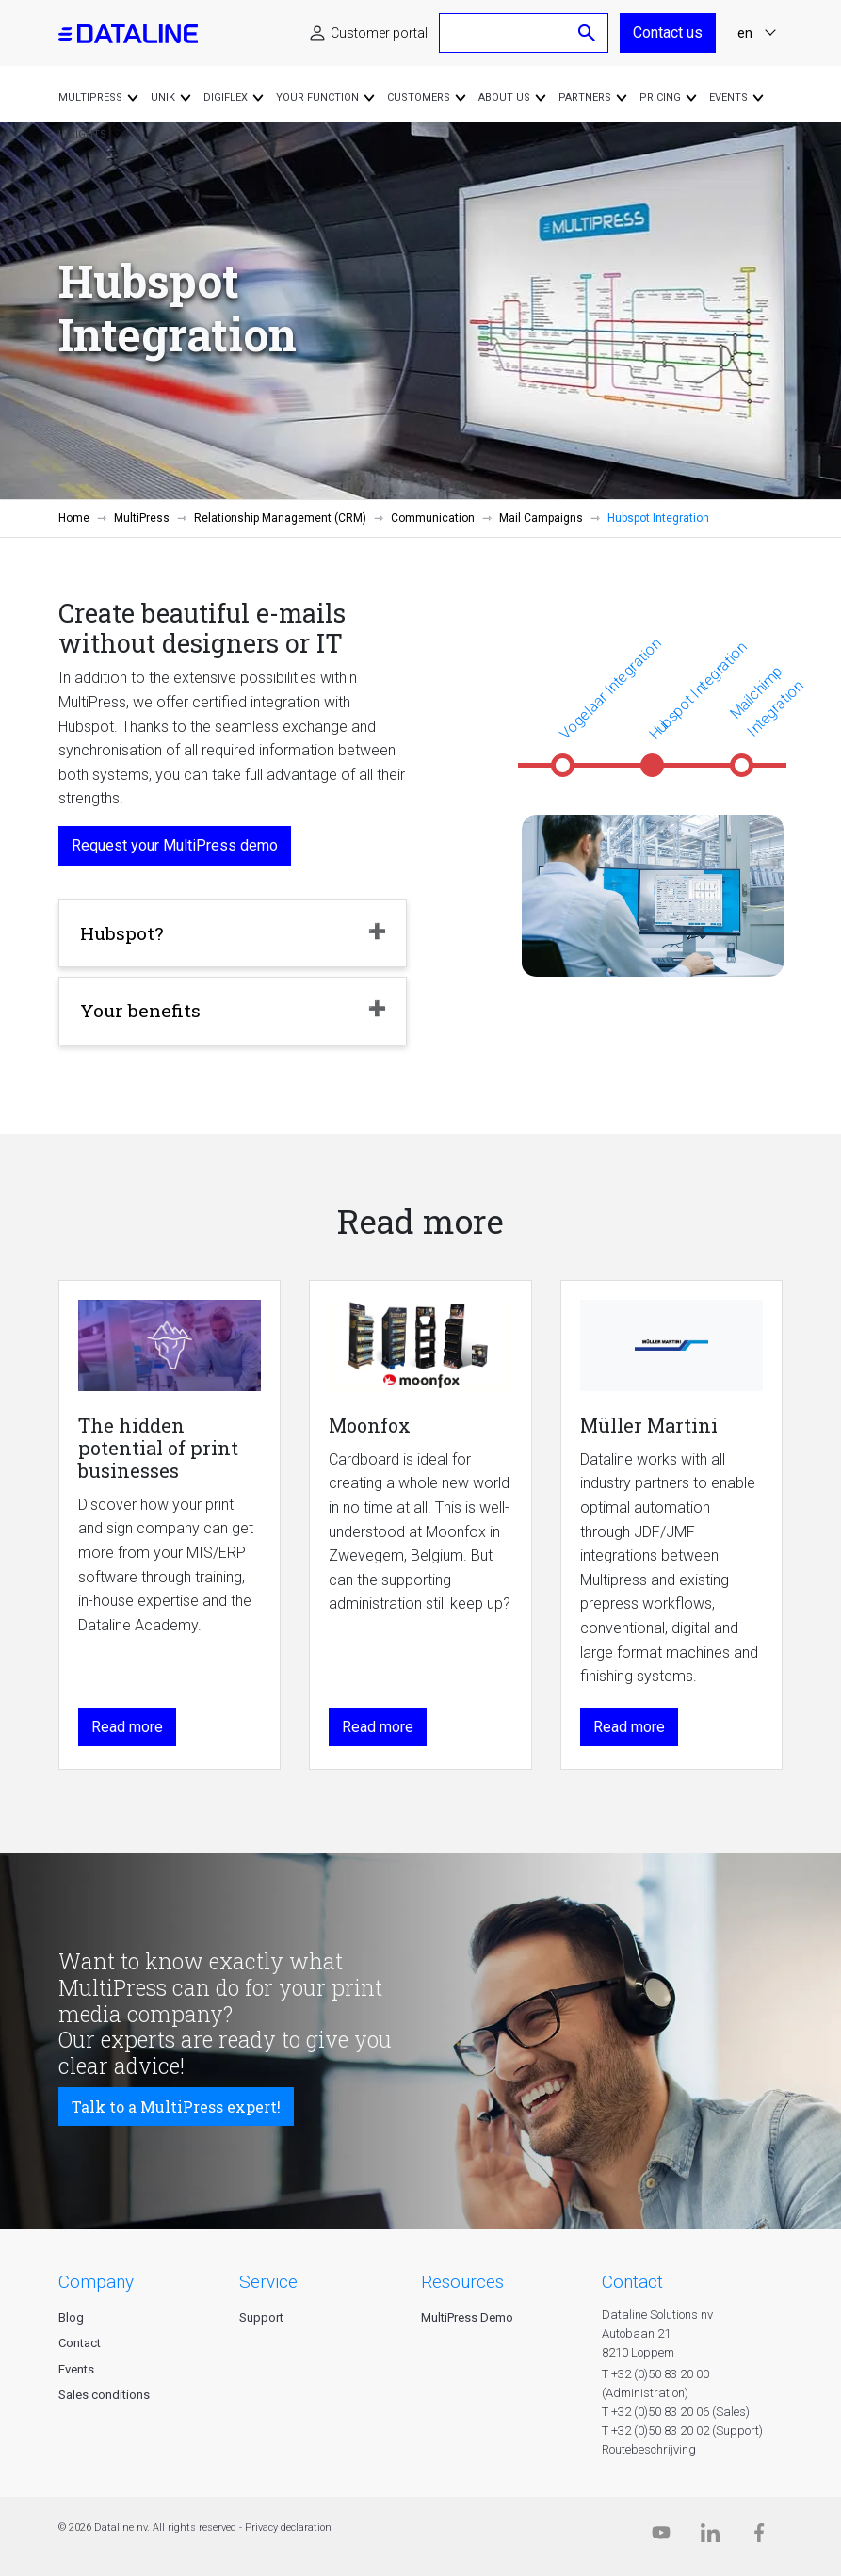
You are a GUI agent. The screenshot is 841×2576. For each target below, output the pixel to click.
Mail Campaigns (541, 518)
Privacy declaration (288, 2527)
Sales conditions (104, 2395)
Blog (71, 2317)
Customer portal (379, 33)
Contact (79, 2343)
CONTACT (632, 2281)
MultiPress (142, 518)
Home (73, 518)
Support (261, 2317)
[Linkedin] (710, 2537)
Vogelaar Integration (610, 689)
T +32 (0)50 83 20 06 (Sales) (676, 2412)
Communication (433, 518)
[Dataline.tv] (661, 2537)
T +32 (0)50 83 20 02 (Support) (682, 2430)
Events (76, 2369)
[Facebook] (759, 2537)
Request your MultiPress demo (175, 845)
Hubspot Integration (698, 690)
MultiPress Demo (467, 2317)
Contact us (668, 32)
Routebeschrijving (649, 2449)
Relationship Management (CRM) (280, 518)
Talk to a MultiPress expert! (176, 2106)
